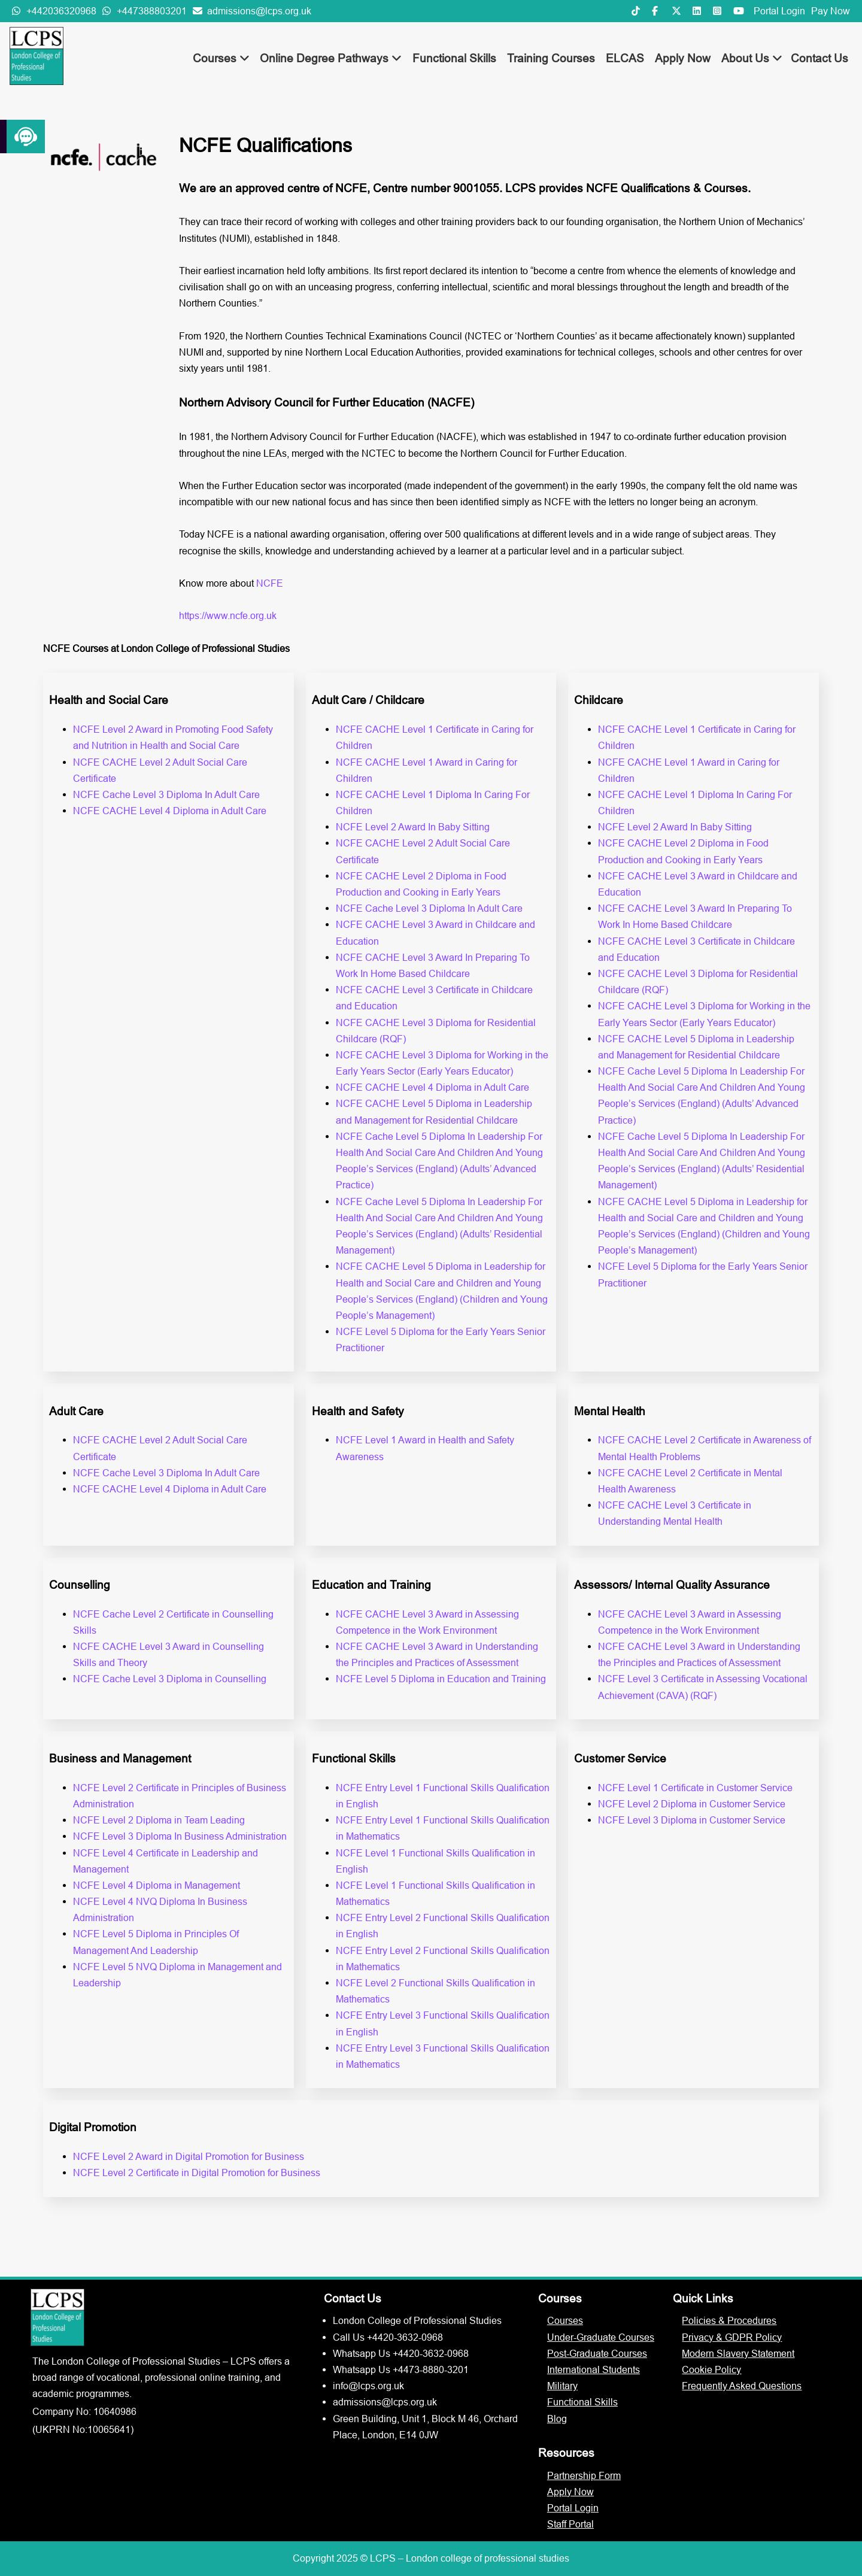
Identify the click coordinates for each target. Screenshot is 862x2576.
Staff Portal (570, 2524)
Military (562, 2385)
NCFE (269, 583)
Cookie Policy (711, 2369)
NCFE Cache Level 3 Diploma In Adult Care (166, 794)
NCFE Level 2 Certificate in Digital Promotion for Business (196, 2172)
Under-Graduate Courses (600, 2337)
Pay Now (830, 10)
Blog (557, 2418)
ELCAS (625, 58)
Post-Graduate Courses (597, 2353)
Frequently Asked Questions (742, 2385)
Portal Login (779, 10)
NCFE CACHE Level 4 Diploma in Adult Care (169, 810)
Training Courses (551, 58)
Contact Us (819, 58)
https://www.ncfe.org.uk (228, 615)
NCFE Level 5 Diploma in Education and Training (441, 1678)
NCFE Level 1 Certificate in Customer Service (695, 1787)
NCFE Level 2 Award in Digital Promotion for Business (188, 2156)
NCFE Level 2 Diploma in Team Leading (159, 1820)
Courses (221, 58)
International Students (593, 2369)
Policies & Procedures (729, 2320)
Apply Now (683, 58)
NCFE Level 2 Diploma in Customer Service (691, 1803)
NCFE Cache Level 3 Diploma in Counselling (169, 1678)
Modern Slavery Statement (738, 2353)
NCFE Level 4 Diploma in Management (156, 1885)
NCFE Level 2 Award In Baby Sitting (413, 826)
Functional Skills (454, 58)
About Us (751, 58)
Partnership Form (584, 2475)
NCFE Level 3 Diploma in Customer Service (691, 1820)
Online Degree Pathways (331, 58)
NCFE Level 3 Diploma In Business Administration (180, 1836)
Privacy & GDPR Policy (732, 2337)
